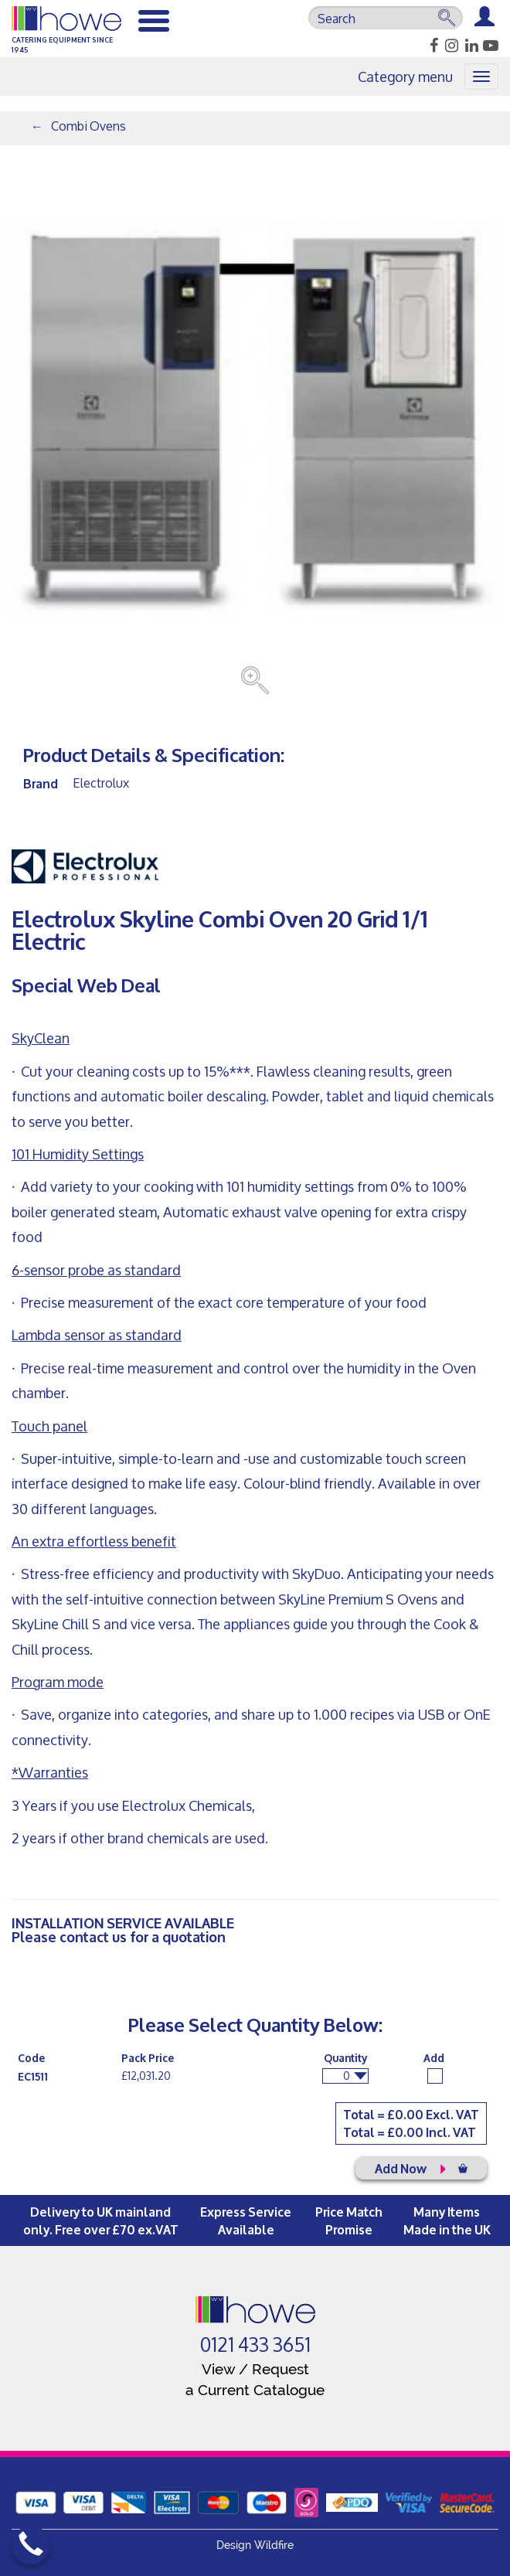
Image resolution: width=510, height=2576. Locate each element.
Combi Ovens (88, 125)
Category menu (405, 76)
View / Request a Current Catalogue (255, 2379)
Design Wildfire (255, 2545)
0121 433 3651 (255, 2345)
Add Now (421, 2167)
